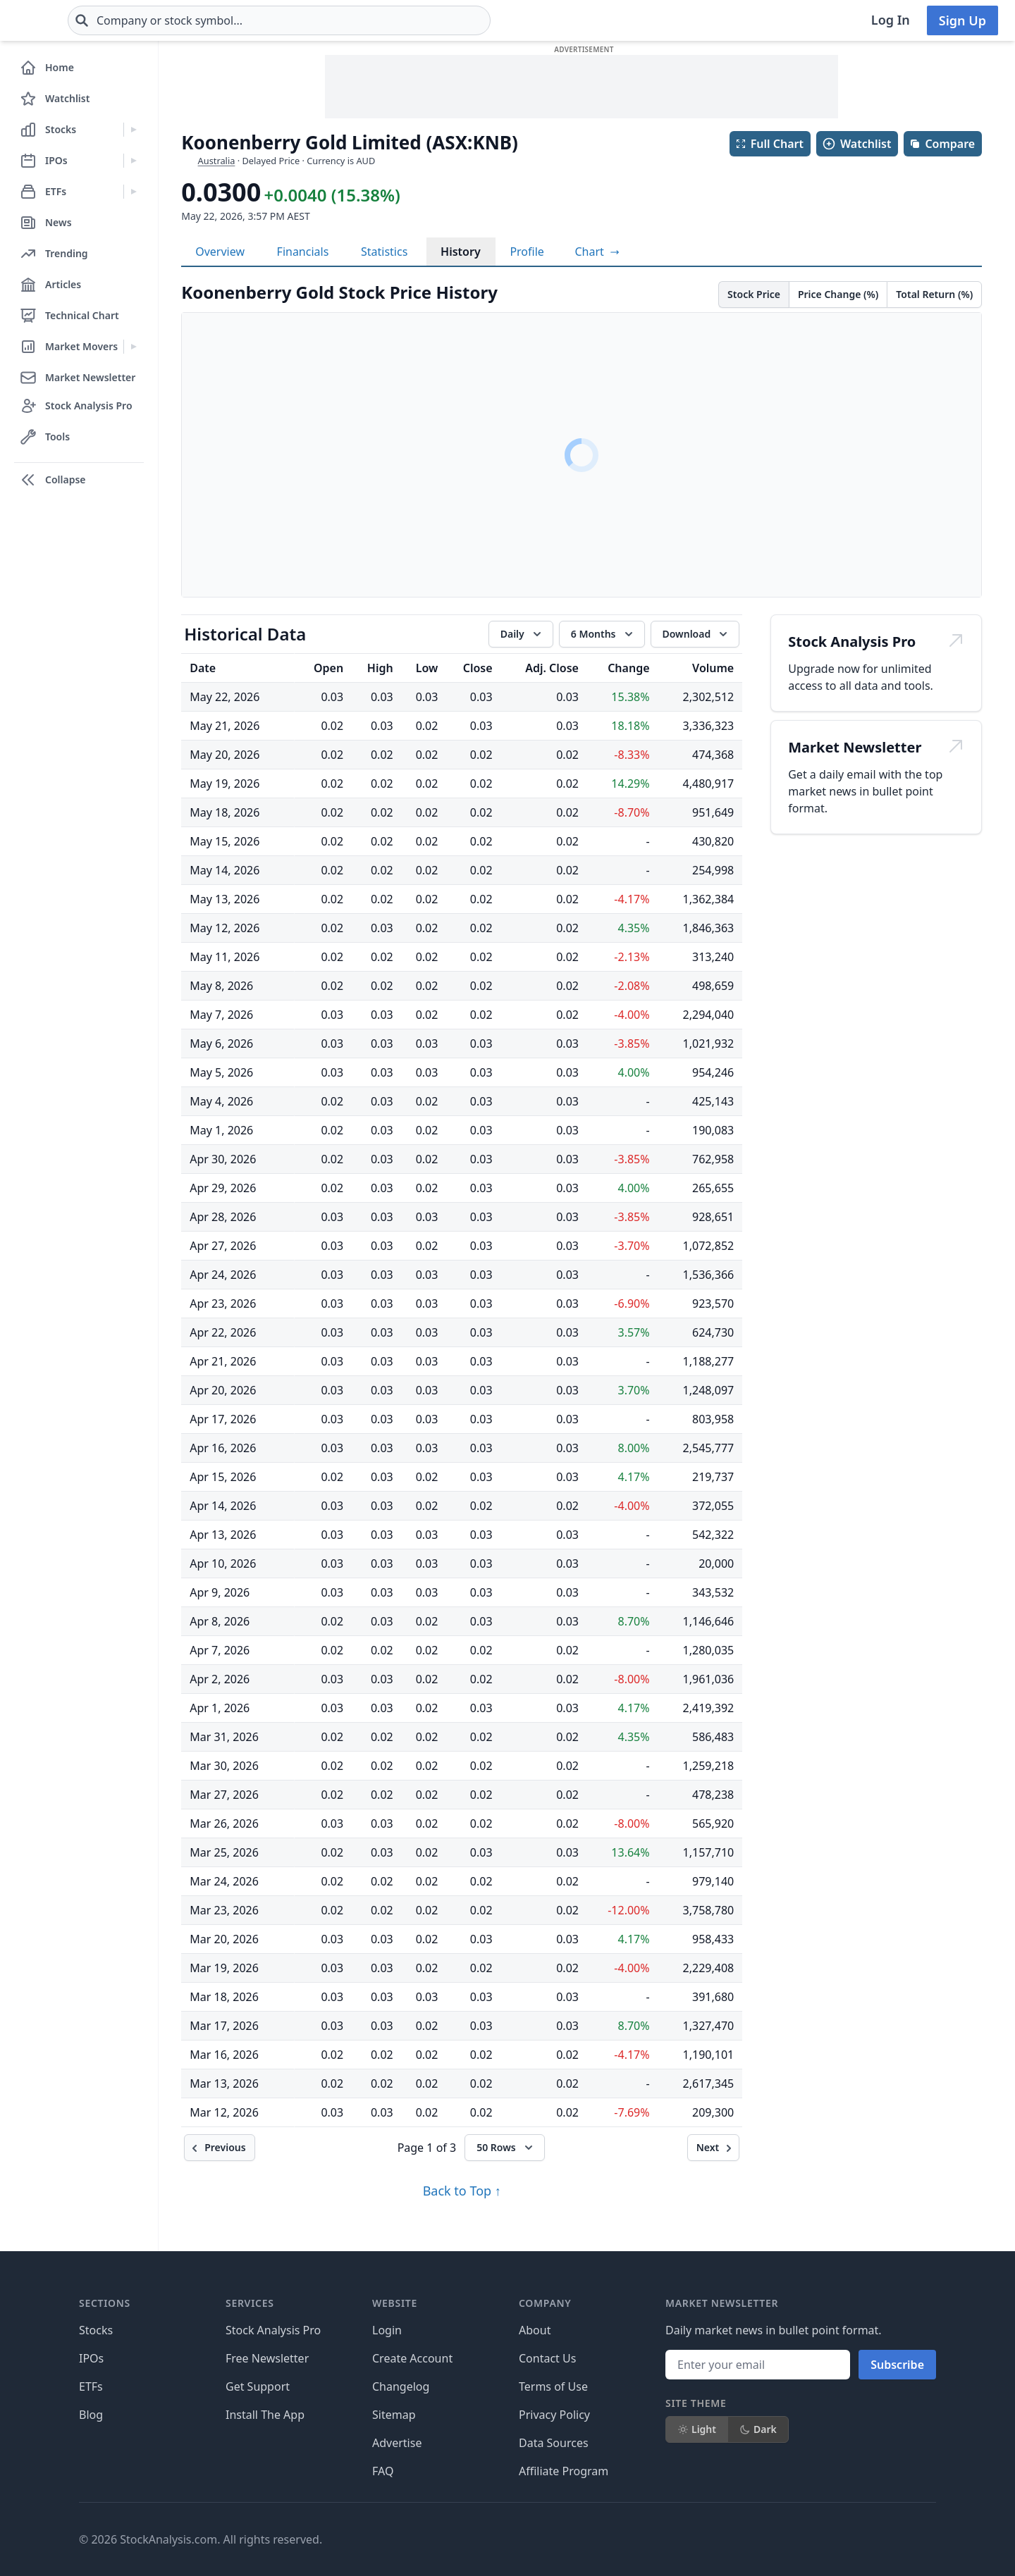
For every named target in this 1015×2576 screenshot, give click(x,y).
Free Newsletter (267, 2358)
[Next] (713, 2147)
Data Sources (554, 2443)
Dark (758, 2429)
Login (387, 2330)
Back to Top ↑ (462, 2190)
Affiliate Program (563, 2471)
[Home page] (61, 20)
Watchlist (856, 143)
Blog (91, 2414)
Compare (942, 143)
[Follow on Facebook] (671, 2539)
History (461, 251)
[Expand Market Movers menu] (133, 347)
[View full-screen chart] (596, 251)
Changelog (400, 2386)
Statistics (384, 251)
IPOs (91, 2358)
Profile (526, 251)
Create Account (412, 2358)
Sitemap (394, 2414)
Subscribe (897, 2364)
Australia (216, 160)
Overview (220, 251)
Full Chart (769, 143)
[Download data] (695, 634)
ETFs (91, 2386)
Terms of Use (553, 2386)
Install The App (265, 2414)
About (534, 2330)
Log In (890, 19)
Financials (303, 251)
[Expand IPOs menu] (133, 161)
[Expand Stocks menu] (133, 130)
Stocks (96, 2330)
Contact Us (547, 2358)
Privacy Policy (554, 2414)
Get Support (258, 2386)
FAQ (382, 2471)
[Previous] (219, 2147)
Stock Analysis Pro (273, 2330)
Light (696, 2429)
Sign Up (962, 20)
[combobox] (363, 20)
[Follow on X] (711, 2539)
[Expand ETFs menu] (133, 192)
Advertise (397, 2443)
